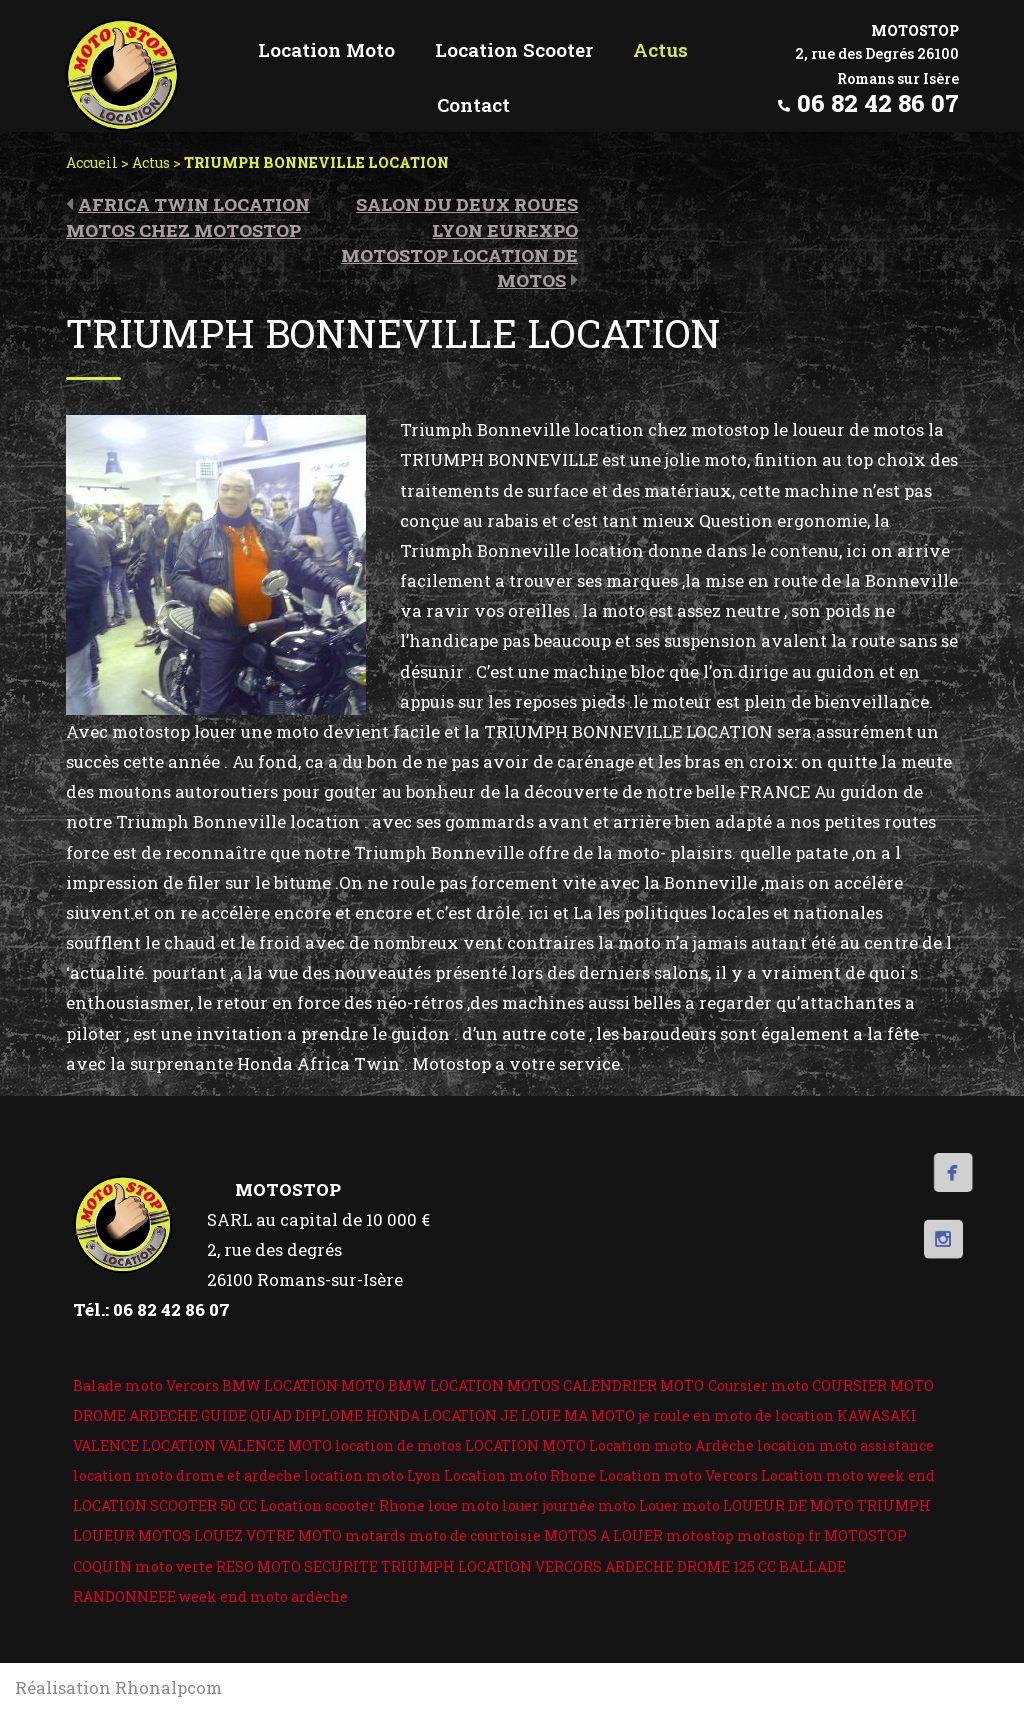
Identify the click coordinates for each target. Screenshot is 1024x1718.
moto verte (174, 1566)
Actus (151, 162)
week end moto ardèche (263, 1596)
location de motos (398, 1445)
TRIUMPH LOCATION (456, 1566)
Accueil (92, 162)
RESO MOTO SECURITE (297, 1566)
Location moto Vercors (678, 1475)
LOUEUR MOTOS (132, 1535)
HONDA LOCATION (431, 1415)
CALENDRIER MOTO (633, 1385)
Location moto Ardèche (671, 1445)
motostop (700, 1535)
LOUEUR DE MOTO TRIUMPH (827, 1505)
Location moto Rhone (520, 1475)
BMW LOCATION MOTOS (474, 1385)
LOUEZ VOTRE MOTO (268, 1535)
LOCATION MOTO (525, 1445)
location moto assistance (845, 1445)
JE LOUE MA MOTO (567, 1415)
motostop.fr (779, 1535)
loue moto (463, 1505)
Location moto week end (848, 1475)
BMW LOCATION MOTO (303, 1385)
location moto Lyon (372, 1475)
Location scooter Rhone (342, 1505)
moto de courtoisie (475, 1535)
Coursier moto (758, 1385)
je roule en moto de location (736, 1415)
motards (375, 1535)
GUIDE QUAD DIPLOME (282, 1415)
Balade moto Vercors (146, 1385)
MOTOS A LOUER (603, 1535)
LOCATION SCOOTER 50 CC (165, 1505)
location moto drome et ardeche (187, 1475)
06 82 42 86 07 (878, 103)
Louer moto (679, 1505)
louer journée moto (569, 1505)
